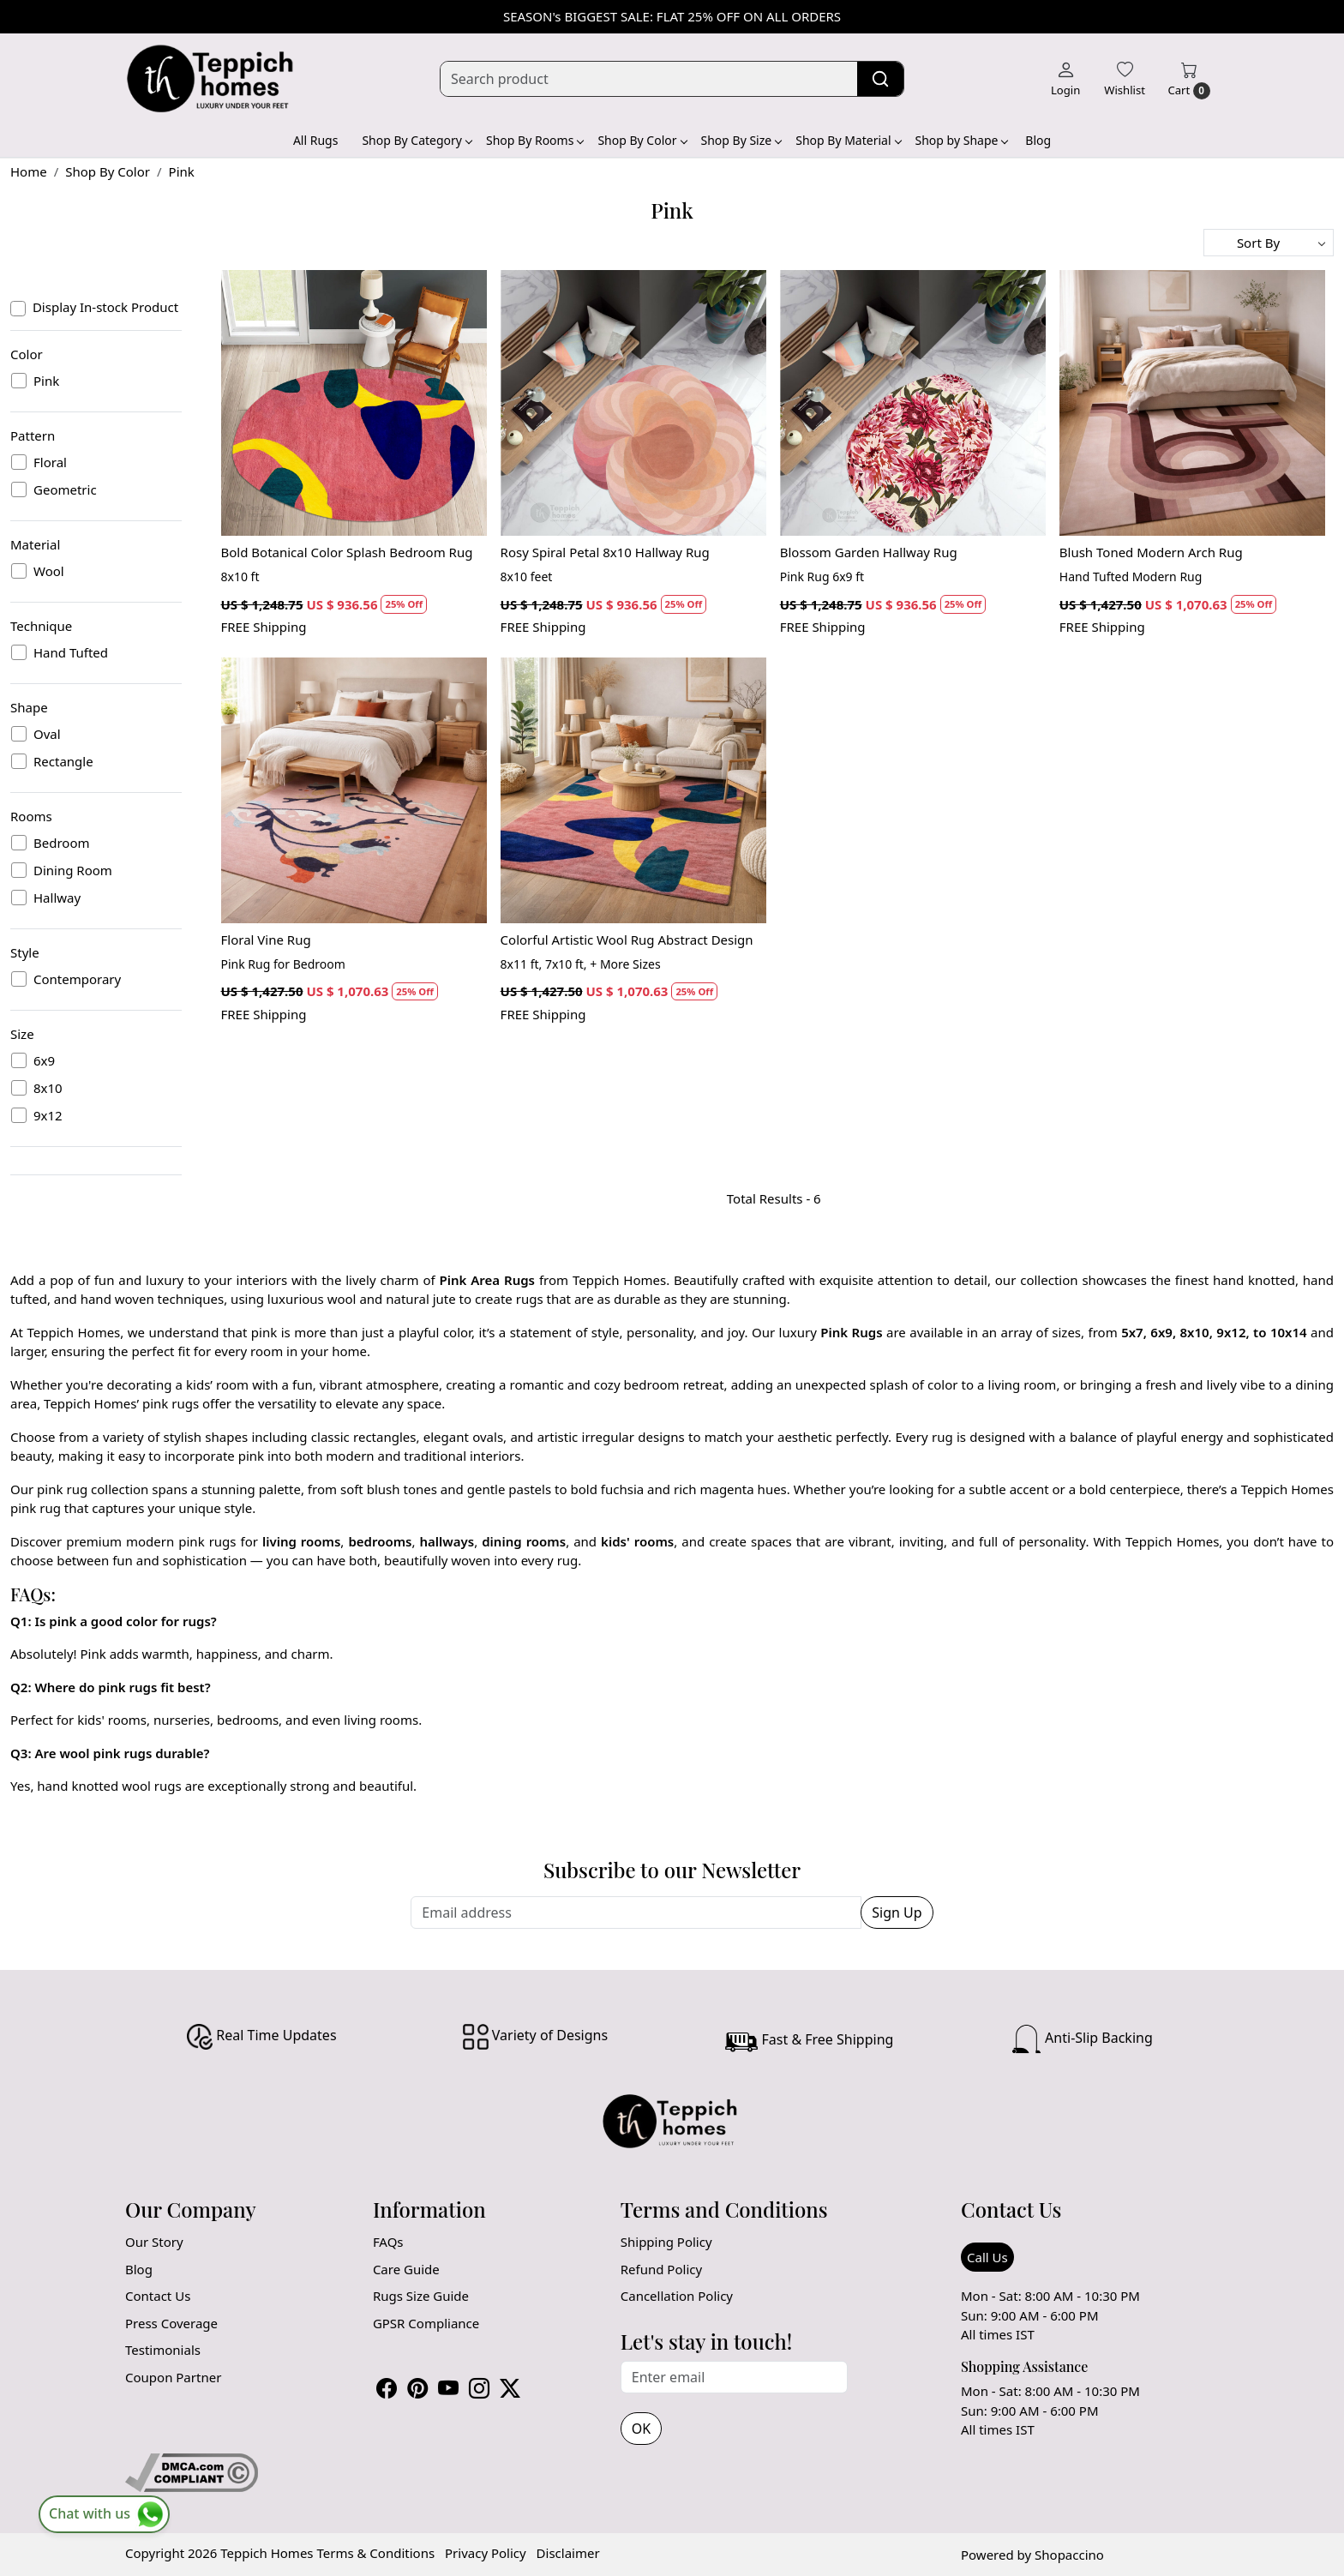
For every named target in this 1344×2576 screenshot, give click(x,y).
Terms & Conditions (375, 2552)
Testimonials (163, 2349)
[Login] (1065, 78)
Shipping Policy (666, 2241)
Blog (1038, 140)
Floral (50, 462)
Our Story (154, 2241)
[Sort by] (1268, 242)
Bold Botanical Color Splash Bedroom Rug (347, 552)
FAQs (388, 2241)
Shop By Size (741, 140)
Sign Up (896, 1912)
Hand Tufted (70, 652)
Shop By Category (416, 140)
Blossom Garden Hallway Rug (868, 552)
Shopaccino (1069, 2554)
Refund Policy (661, 2269)
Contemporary (77, 979)
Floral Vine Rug (266, 939)
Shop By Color (641, 140)
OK (641, 2428)
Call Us (987, 2257)
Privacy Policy (485, 2552)
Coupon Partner (173, 2377)
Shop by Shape (961, 140)
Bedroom (61, 842)
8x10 (48, 1088)
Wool (48, 571)
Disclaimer (568, 2552)
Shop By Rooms (534, 140)
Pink (46, 380)
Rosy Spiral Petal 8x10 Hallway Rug (605, 552)
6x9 (44, 1060)
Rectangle (63, 761)
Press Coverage (171, 2323)
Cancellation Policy (677, 2295)
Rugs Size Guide (421, 2295)
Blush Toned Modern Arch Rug (1151, 552)
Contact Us (157, 2295)
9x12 (48, 1115)
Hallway (57, 897)
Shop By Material (847, 140)
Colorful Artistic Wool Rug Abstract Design (627, 939)
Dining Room (72, 870)
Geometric (65, 489)
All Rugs (316, 140)
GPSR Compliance (426, 2323)
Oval (47, 734)
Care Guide (406, 2269)
